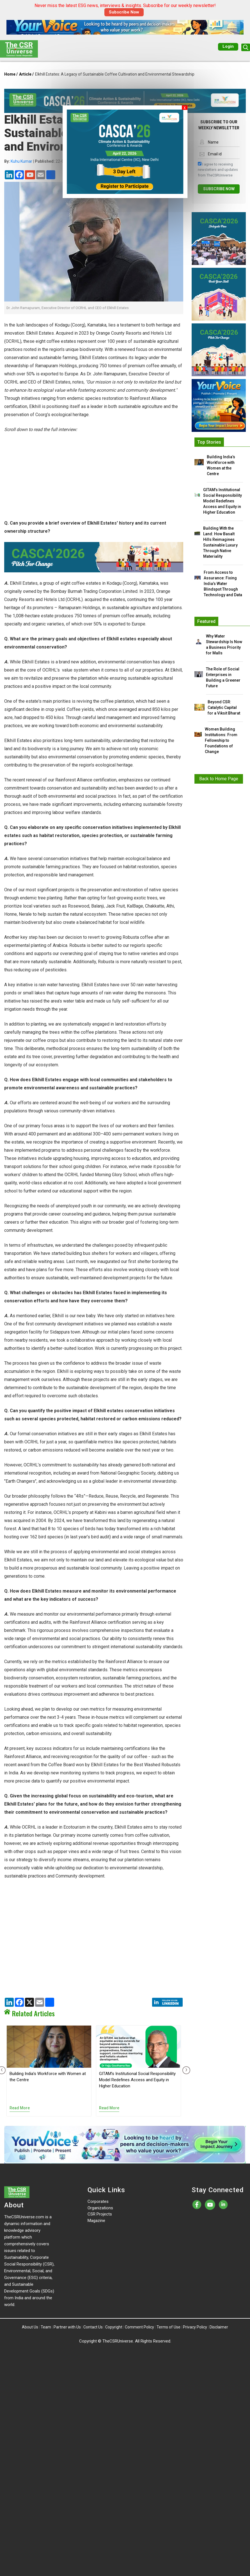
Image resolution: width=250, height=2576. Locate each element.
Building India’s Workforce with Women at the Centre (221, 465)
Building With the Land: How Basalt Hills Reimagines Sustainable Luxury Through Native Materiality (220, 542)
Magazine (96, 2220)
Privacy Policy (195, 2327)
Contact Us (93, 2327)
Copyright (113, 2327)
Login (228, 46)
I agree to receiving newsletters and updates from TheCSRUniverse (218, 169)
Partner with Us (67, 2327)
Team (46, 2327)
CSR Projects (100, 2214)
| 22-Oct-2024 (41, 161)
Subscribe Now (124, 12)
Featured (206, 621)
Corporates (98, 2201)
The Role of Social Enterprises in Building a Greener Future (223, 677)
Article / (26, 74)
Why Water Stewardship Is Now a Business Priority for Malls (224, 644)
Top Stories (209, 442)
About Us (30, 2327)
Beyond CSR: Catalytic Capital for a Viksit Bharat (224, 707)
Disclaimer (219, 2327)
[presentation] (185, 2070)
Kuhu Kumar (21, 161)
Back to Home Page (218, 778)
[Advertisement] (93, 479)
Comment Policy (139, 2327)
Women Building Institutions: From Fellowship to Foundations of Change (221, 740)
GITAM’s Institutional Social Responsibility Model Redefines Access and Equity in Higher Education (137, 2080)
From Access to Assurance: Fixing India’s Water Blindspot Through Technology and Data (222, 583)
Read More (20, 2108)
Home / (11, 74)
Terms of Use (168, 2327)
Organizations (100, 2207)
